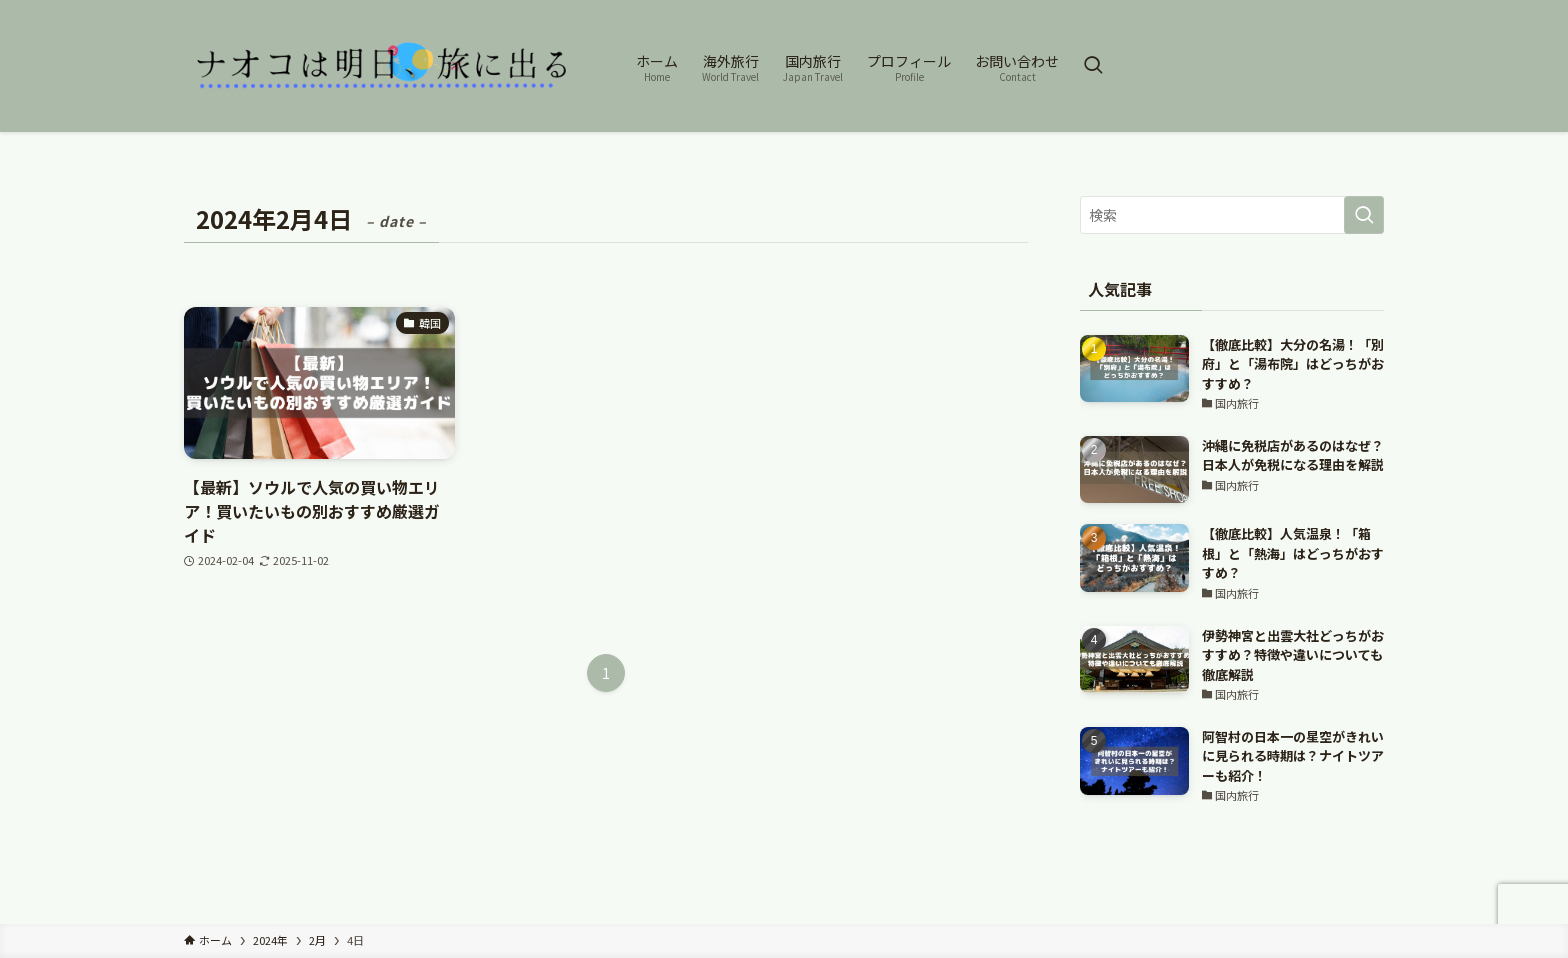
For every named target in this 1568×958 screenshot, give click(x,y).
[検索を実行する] (1364, 215)
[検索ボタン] (1093, 66)
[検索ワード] (1232, 215)
